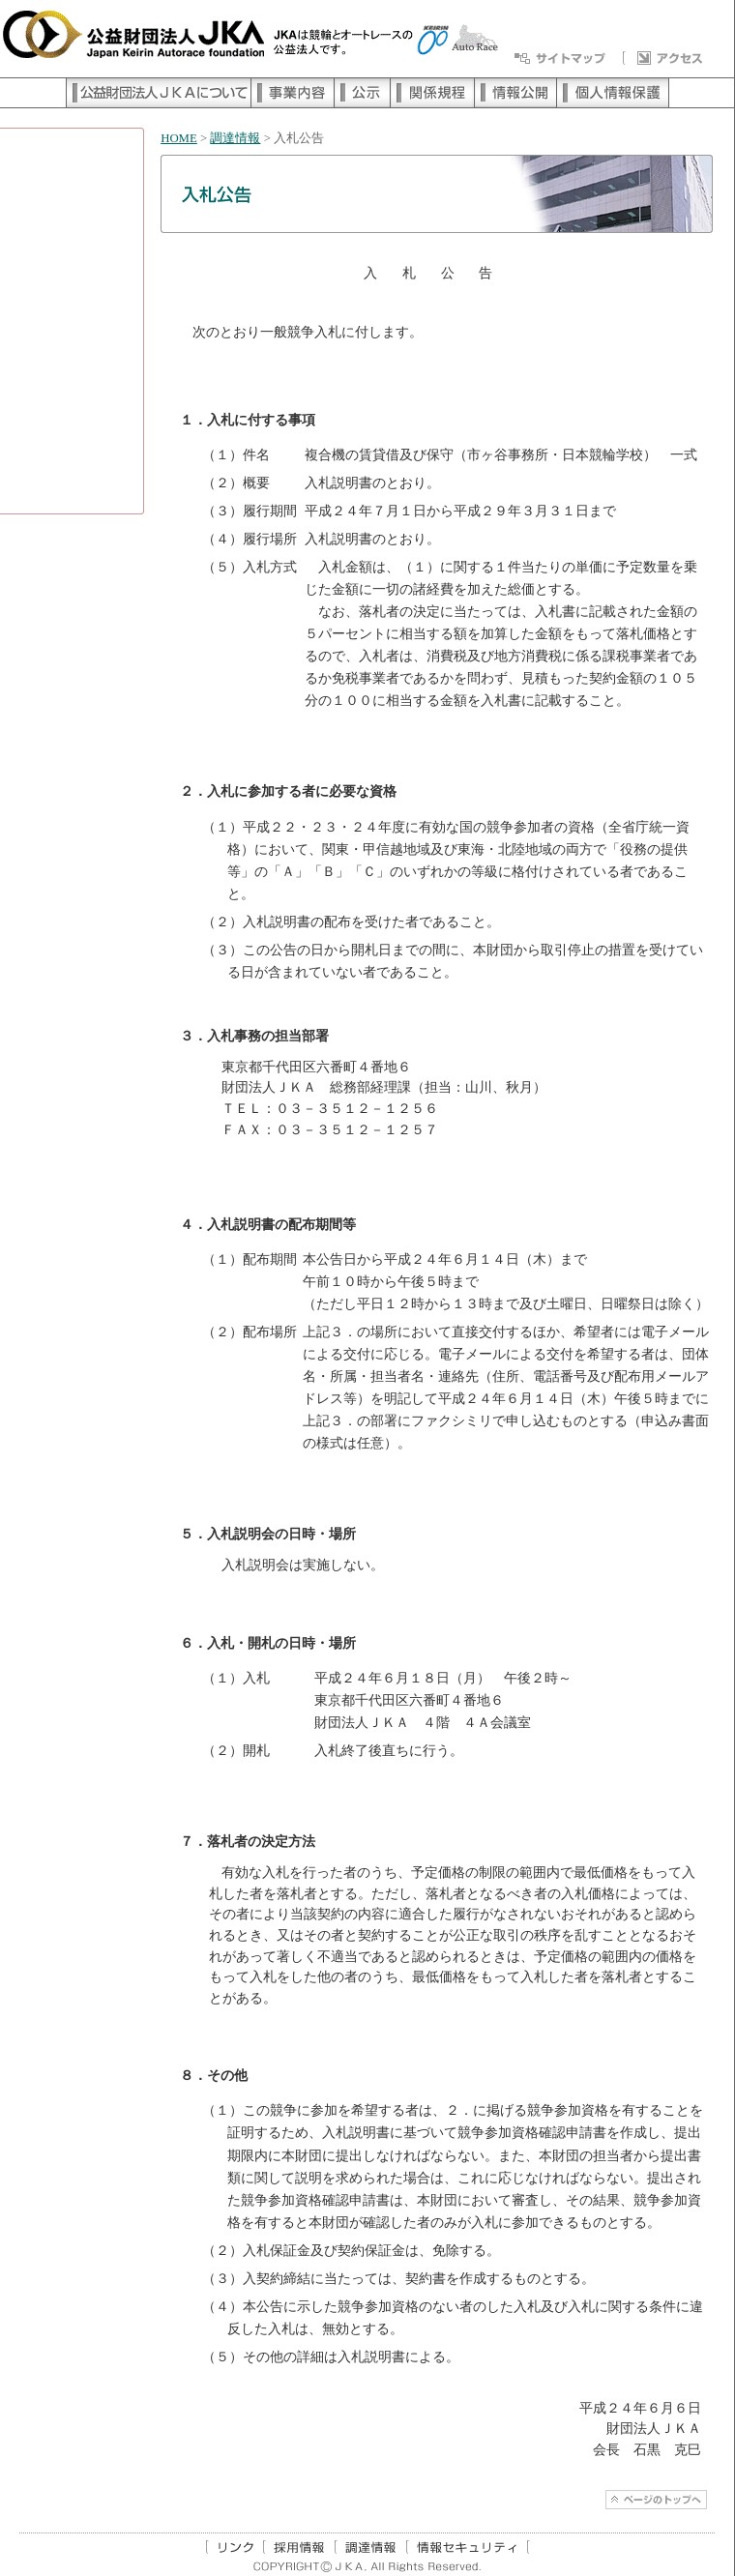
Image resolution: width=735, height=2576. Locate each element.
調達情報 (235, 138)
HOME (179, 138)
